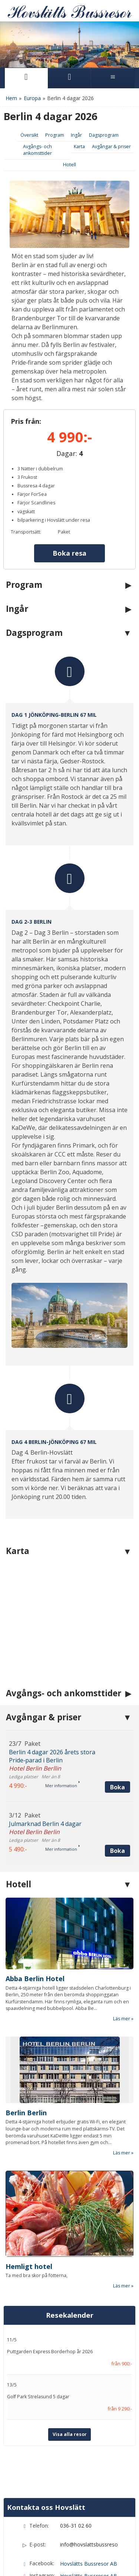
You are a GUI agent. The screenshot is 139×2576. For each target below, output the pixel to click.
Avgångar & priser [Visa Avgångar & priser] (111, 146)
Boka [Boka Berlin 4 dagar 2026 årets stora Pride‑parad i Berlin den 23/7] (117, 1787)
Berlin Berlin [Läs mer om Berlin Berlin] (26, 2112)
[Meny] (113, 78)
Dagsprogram (34, 632)
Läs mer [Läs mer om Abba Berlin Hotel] (121, 2019)
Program (24, 584)
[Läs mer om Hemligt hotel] (69, 2230)
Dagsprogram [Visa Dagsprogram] (104, 135)
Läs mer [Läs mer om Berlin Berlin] (121, 2153)
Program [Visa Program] (54, 135)
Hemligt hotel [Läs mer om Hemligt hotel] (29, 2266)
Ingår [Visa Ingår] (76, 135)
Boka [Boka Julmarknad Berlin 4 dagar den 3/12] (117, 1851)
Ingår (17, 608)
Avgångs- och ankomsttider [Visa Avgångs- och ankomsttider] (37, 150)
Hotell (18, 1884)
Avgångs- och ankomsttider (63, 1693)
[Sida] (26, 78)
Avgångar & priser (43, 1717)
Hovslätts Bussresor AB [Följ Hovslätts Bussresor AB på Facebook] (88, 2563)
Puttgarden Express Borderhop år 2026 (50, 2351)
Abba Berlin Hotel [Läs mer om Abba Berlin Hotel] (35, 1978)
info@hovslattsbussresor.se (89, 2544)
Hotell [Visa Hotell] (69, 164)
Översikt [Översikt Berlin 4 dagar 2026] (29, 135)
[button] (69, 1766)
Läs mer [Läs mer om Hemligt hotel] (121, 2286)
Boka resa (69, 553)
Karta (17, 1551)
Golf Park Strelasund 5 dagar (38, 2396)
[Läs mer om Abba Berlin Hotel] (69, 1960)
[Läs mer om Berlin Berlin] (69, 2096)
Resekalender (69, 2315)
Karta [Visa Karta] (79, 146)
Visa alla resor (70, 2434)
